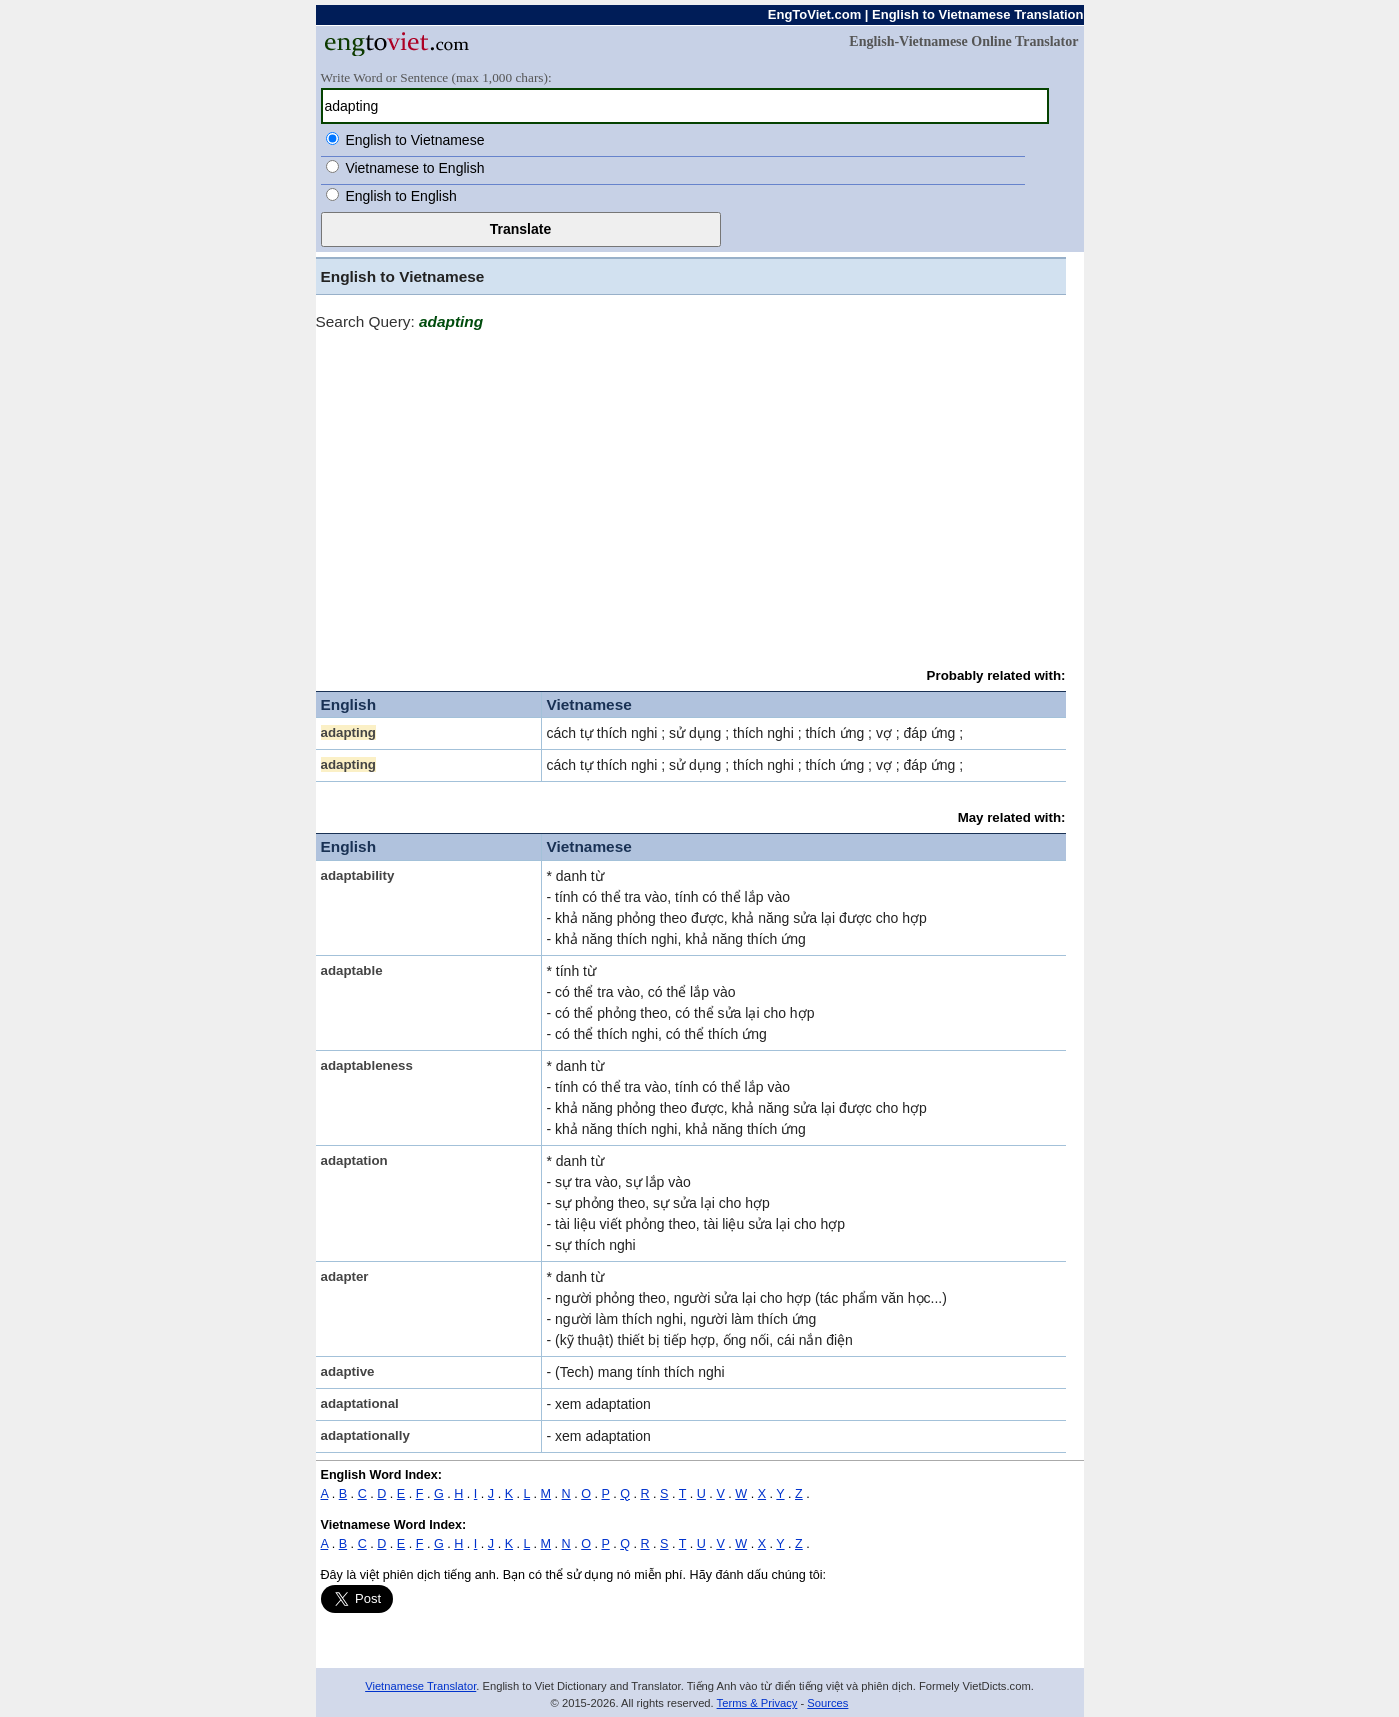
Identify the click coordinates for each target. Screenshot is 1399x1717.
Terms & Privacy (757, 1703)
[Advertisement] (691, 490)
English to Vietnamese (414, 140)
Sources (827, 1703)
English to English (400, 196)
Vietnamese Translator (420, 1686)
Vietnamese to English (414, 168)
